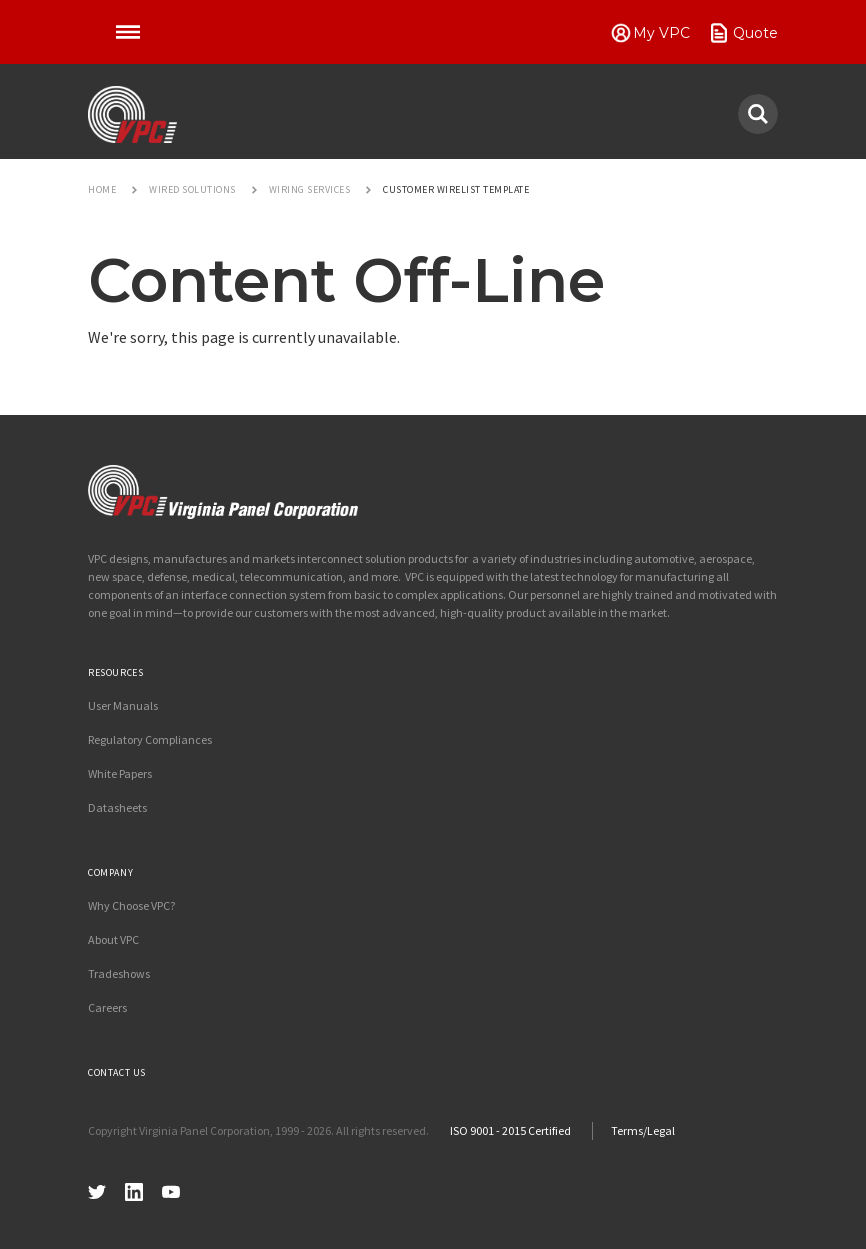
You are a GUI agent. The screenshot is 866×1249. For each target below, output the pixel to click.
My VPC (661, 33)
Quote (755, 33)
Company (110, 872)
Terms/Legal (643, 1130)
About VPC (113, 939)
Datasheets (117, 807)
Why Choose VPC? (131, 905)
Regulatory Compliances (150, 739)
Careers (107, 1007)
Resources (115, 672)
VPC (132, 115)
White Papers (120, 773)
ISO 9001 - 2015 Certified (510, 1130)
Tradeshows (119, 973)
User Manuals (123, 705)
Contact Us (117, 1072)
